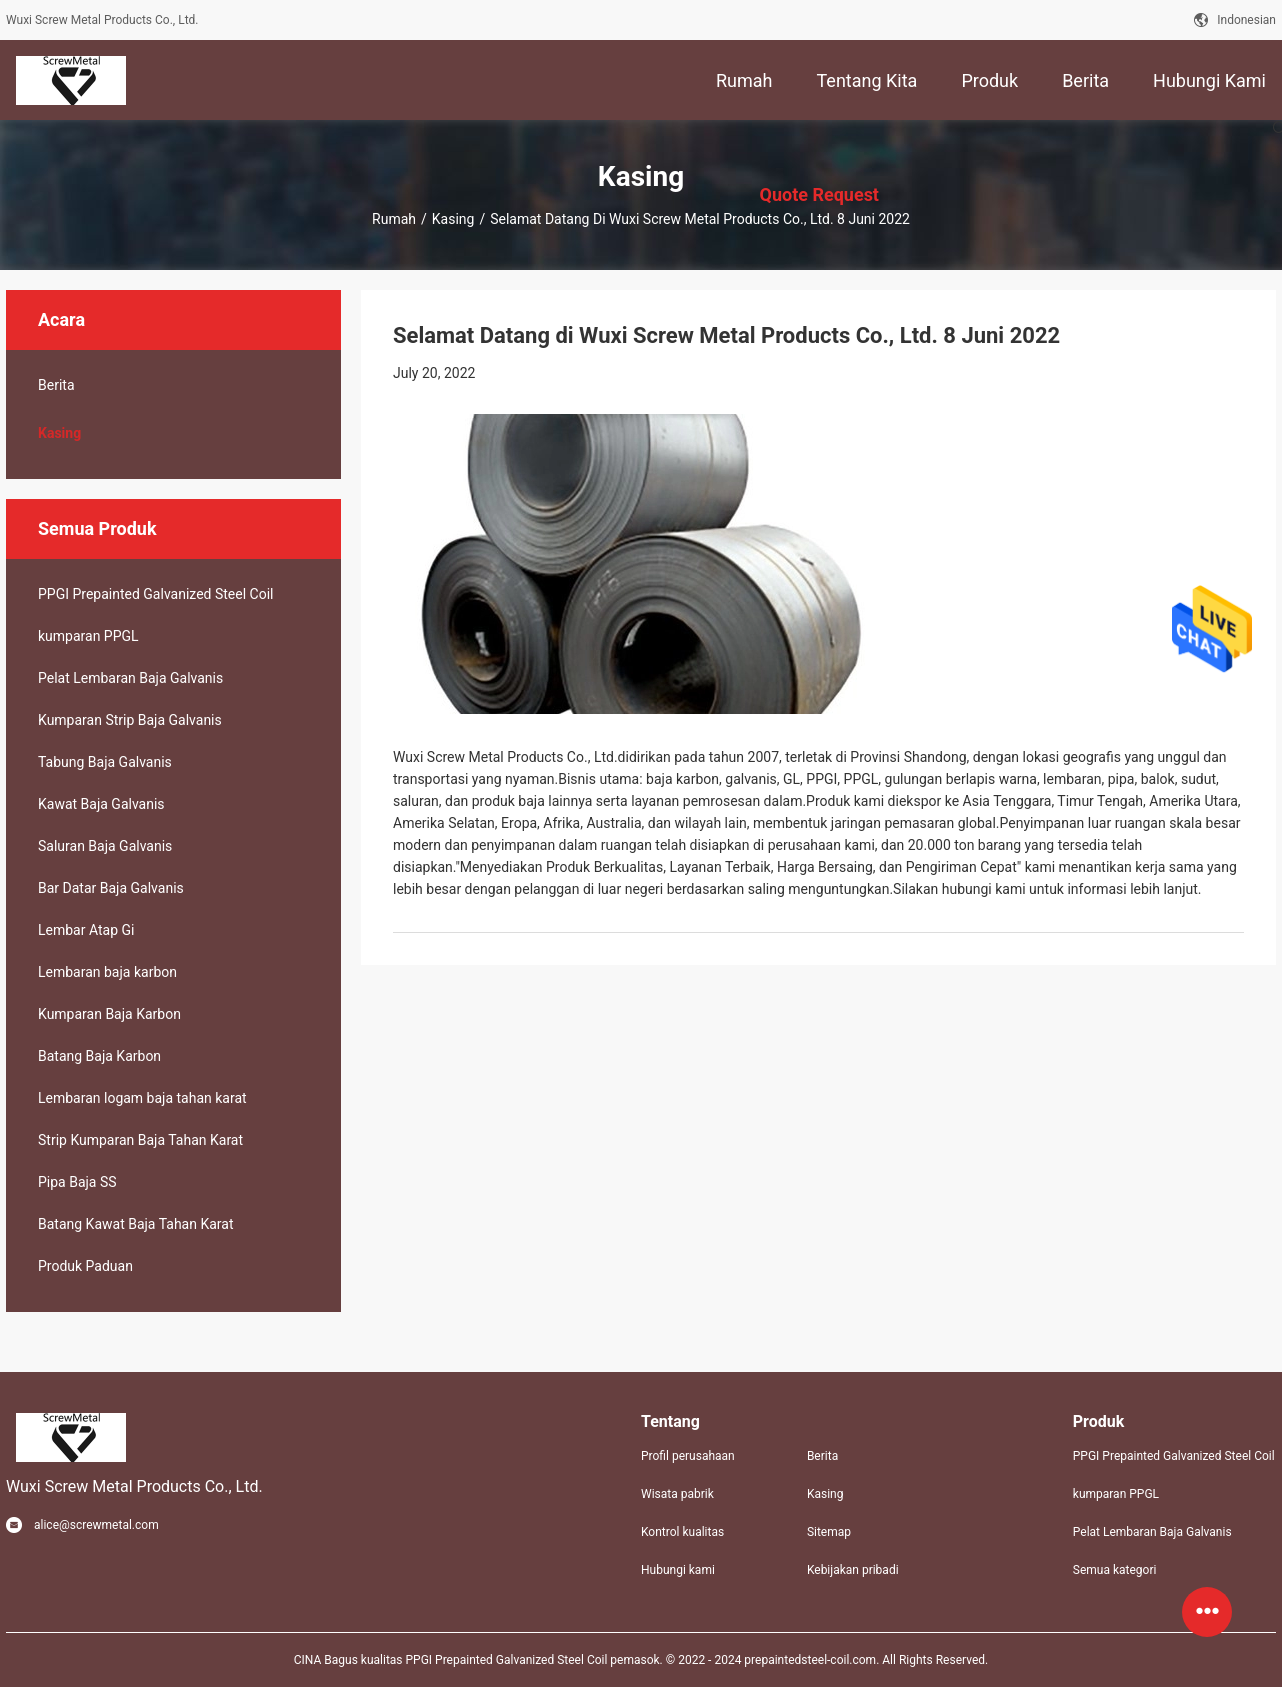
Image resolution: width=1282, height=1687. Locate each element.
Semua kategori (1115, 1570)
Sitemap (829, 1532)
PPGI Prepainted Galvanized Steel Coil (155, 594)
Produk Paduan (85, 1266)
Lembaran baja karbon (107, 972)
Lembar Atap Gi (86, 930)
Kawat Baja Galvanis (101, 804)
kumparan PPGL (88, 636)
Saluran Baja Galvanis (105, 846)
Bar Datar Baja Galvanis (111, 888)
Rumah (394, 219)
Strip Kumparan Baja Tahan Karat (140, 1140)
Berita (56, 385)
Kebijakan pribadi (853, 1570)
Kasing (453, 219)
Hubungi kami (678, 1570)
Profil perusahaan (688, 1456)
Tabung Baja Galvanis (105, 762)
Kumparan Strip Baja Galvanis (130, 720)
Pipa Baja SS (77, 1182)
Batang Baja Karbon (99, 1056)
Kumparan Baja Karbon (109, 1014)
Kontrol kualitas (682, 1532)
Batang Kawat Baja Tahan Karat (135, 1224)
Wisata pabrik (677, 1494)
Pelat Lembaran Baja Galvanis (130, 678)
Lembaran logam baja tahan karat (142, 1098)
